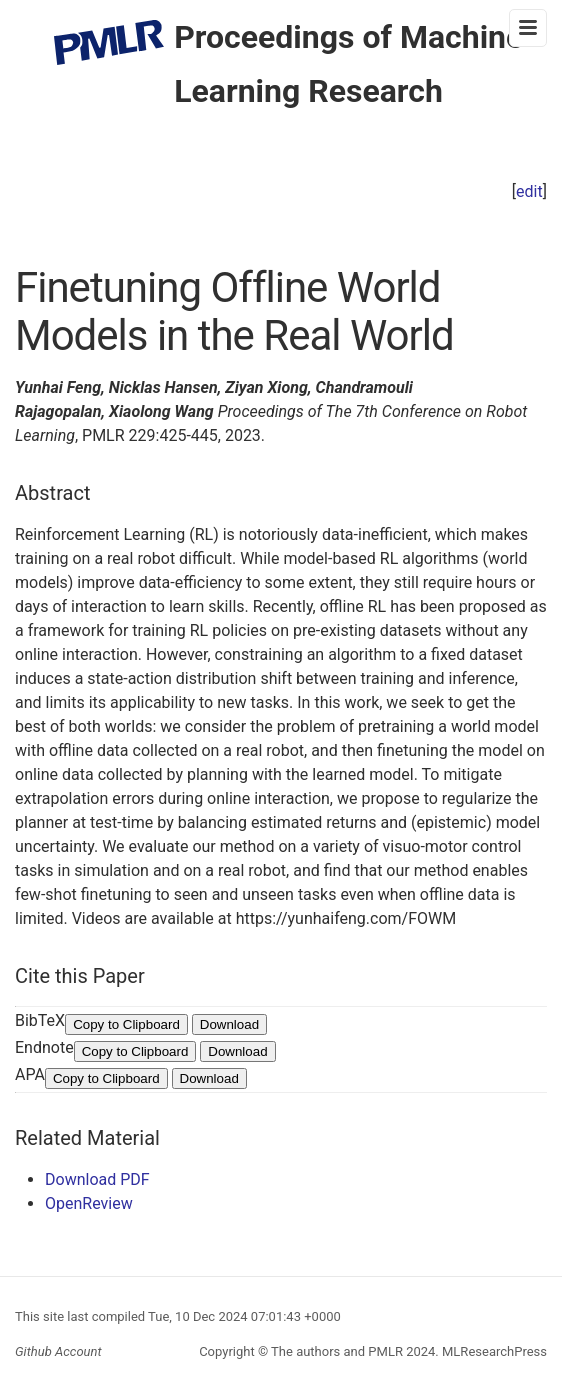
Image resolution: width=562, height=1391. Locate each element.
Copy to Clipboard (126, 1024)
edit (529, 191)
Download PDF (97, 1179)
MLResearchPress (493, 1351)
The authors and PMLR (337, 1351)
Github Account (58, 1351)
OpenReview (89, 1203)
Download (229, 1024)
